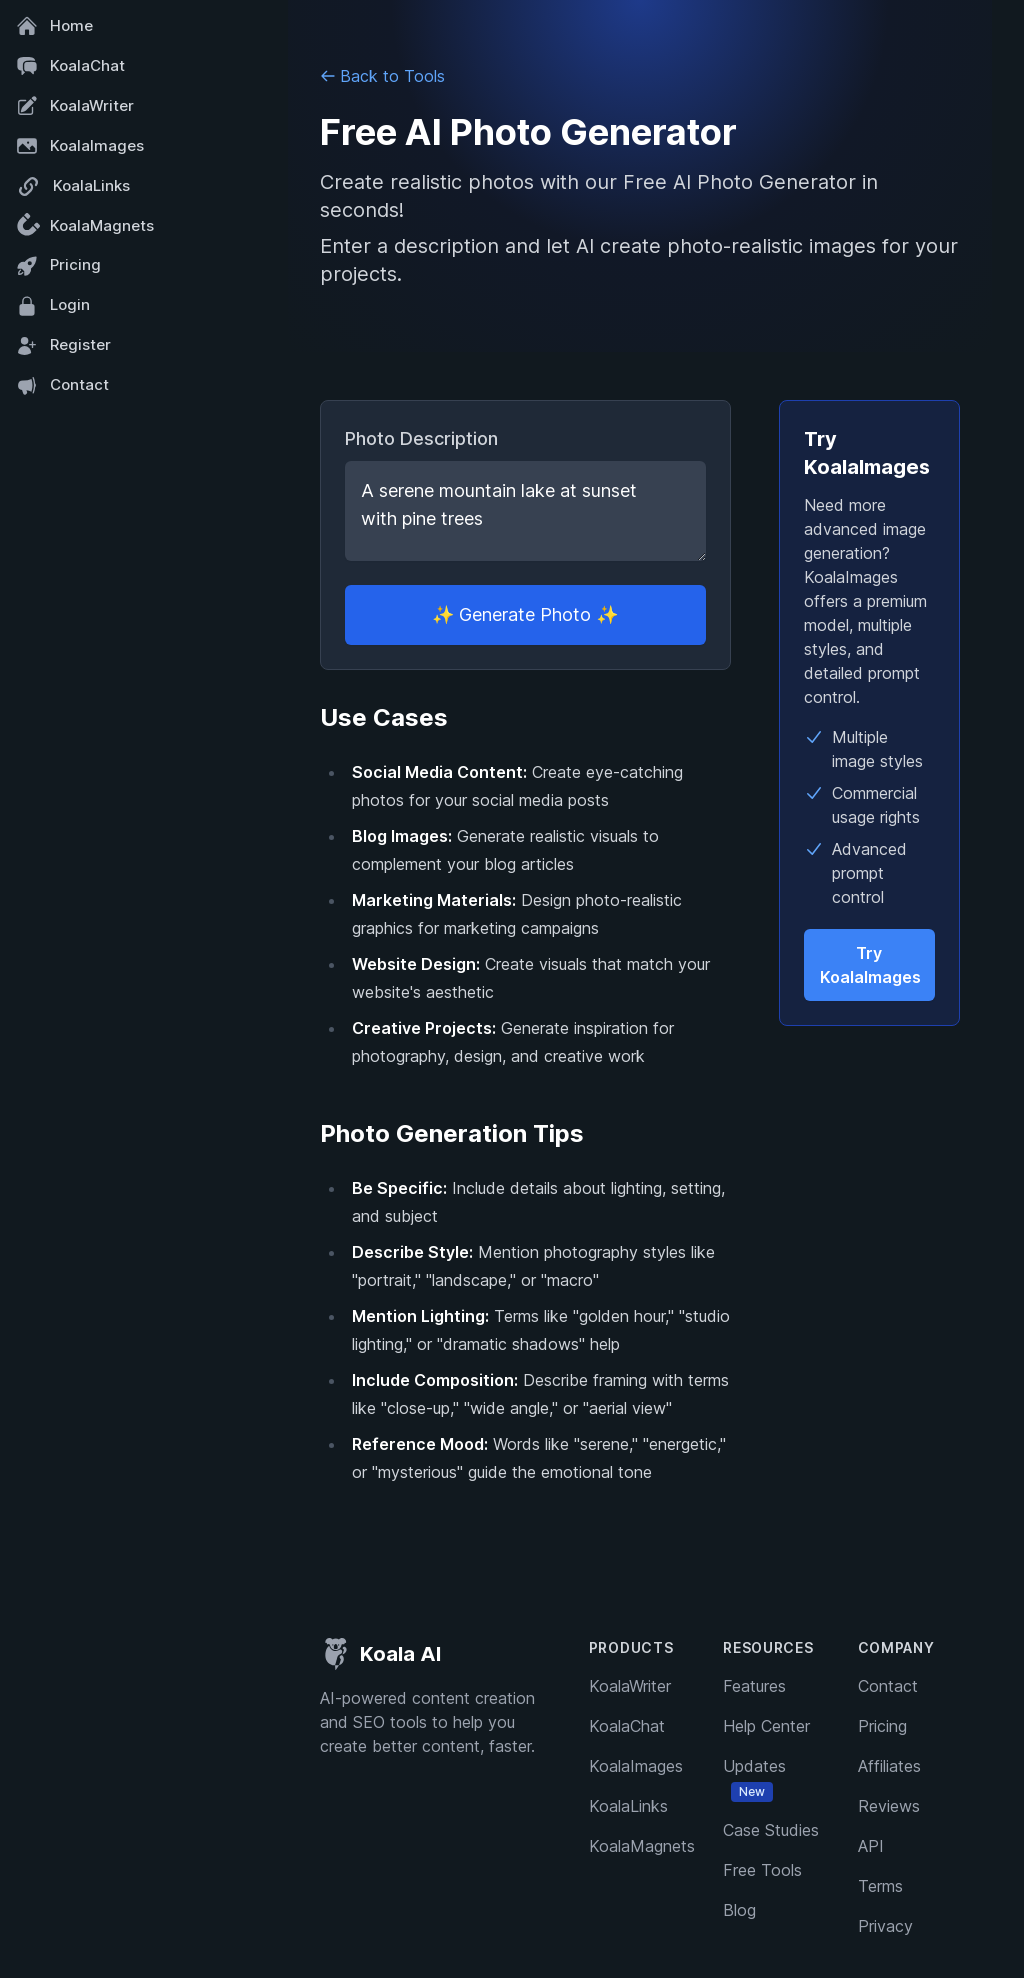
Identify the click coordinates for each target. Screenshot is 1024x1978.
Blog (739, 1910)
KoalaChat (70, 66)
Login (53, 306)
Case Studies (771, 1830)
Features (754, 1686)
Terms (880, 1886)
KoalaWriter (75, 106)
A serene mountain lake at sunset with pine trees (525, 511)
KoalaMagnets (82, 226)
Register (63, 346)
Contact (62, 386)
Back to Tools (382, 76)
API (871, 1846)
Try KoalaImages (870, 965)
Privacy (885, 1926)
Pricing (58, 266)
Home (54, 26)
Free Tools (762, 1870)
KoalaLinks (73, 186)
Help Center (766, 1726)
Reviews (889, 1806)
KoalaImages (80, 146)
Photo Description (421, 438)
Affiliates (889, 1766)
